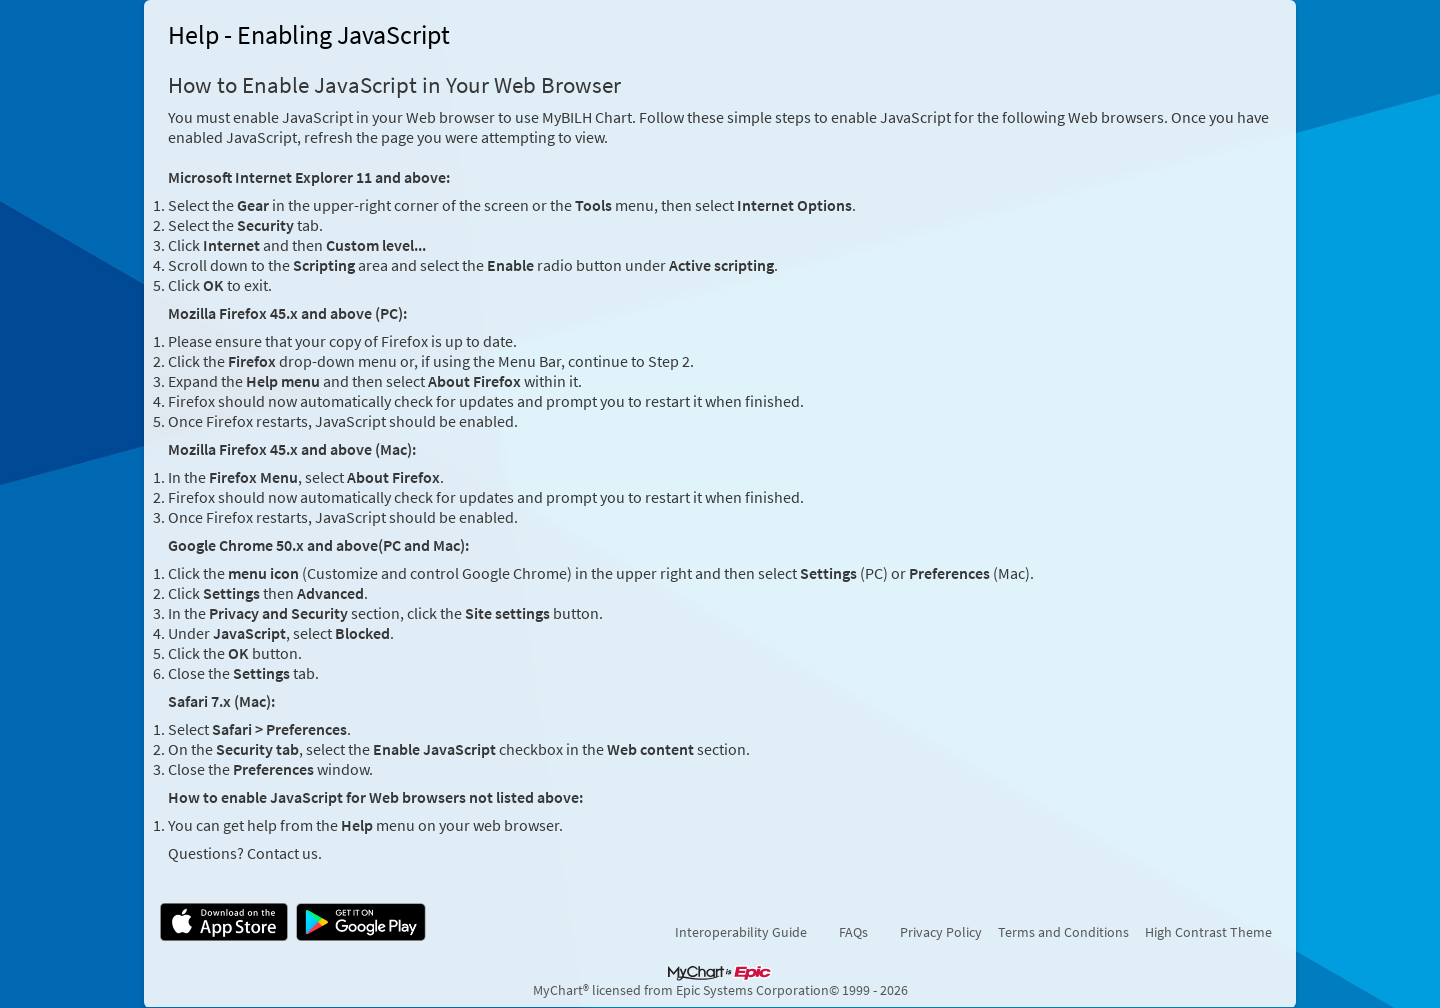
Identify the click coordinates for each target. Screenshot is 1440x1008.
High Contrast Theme (1208, 932)
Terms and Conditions (1063, 932)
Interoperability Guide (741, 932)
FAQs (853, 932)
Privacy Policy (941, 932)
